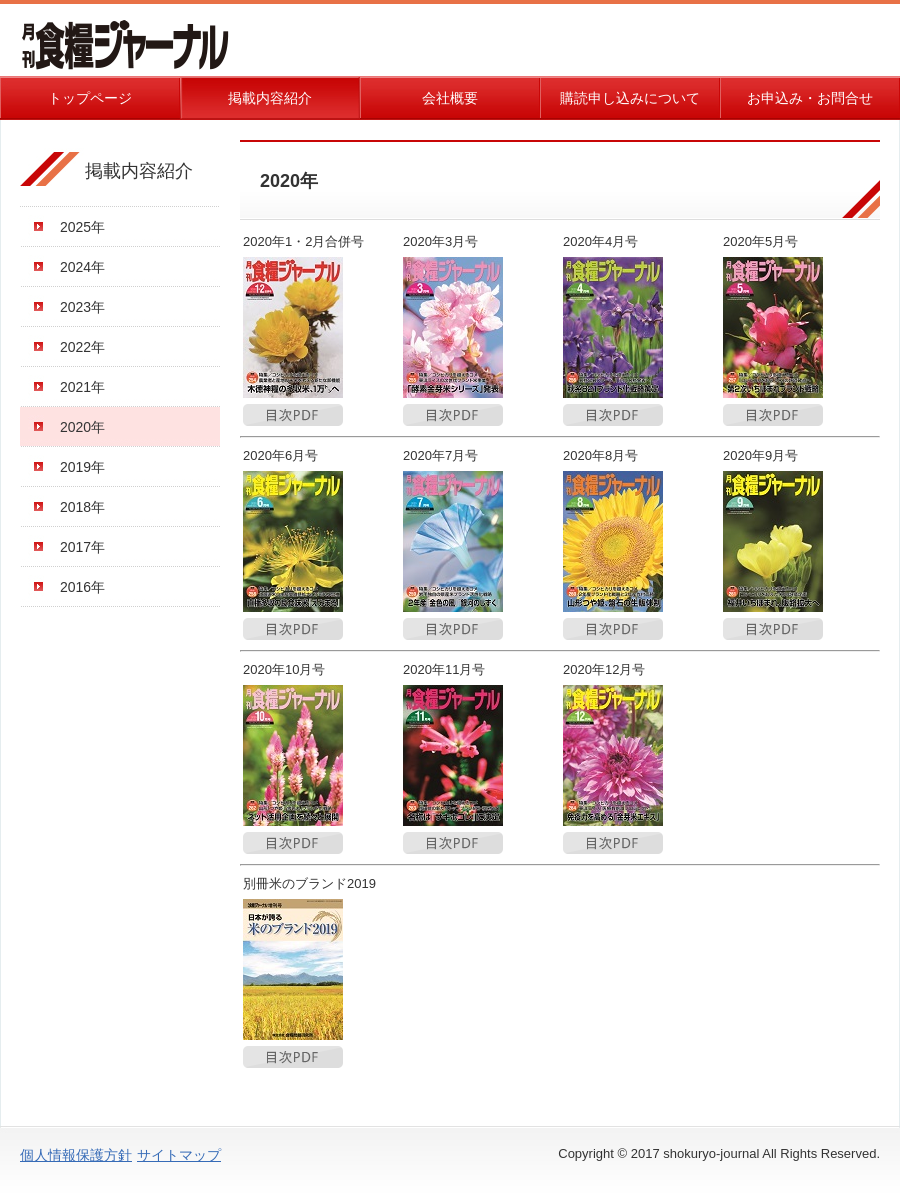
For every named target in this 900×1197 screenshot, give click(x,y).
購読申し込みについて (630, 98)
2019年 (82, 467)
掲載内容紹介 (270, 98)
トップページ (90, 98)
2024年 (82, 267)
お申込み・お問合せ (810, 98)
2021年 (82, 387)
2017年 (82, 547)
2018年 (82, 507)
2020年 (82, 427)
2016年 (82, 587)
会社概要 (450, 98)
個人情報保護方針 (76, 1155)
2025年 (82, 227)
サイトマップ (179, 1155)
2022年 (82, 347)
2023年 (82, 307)
